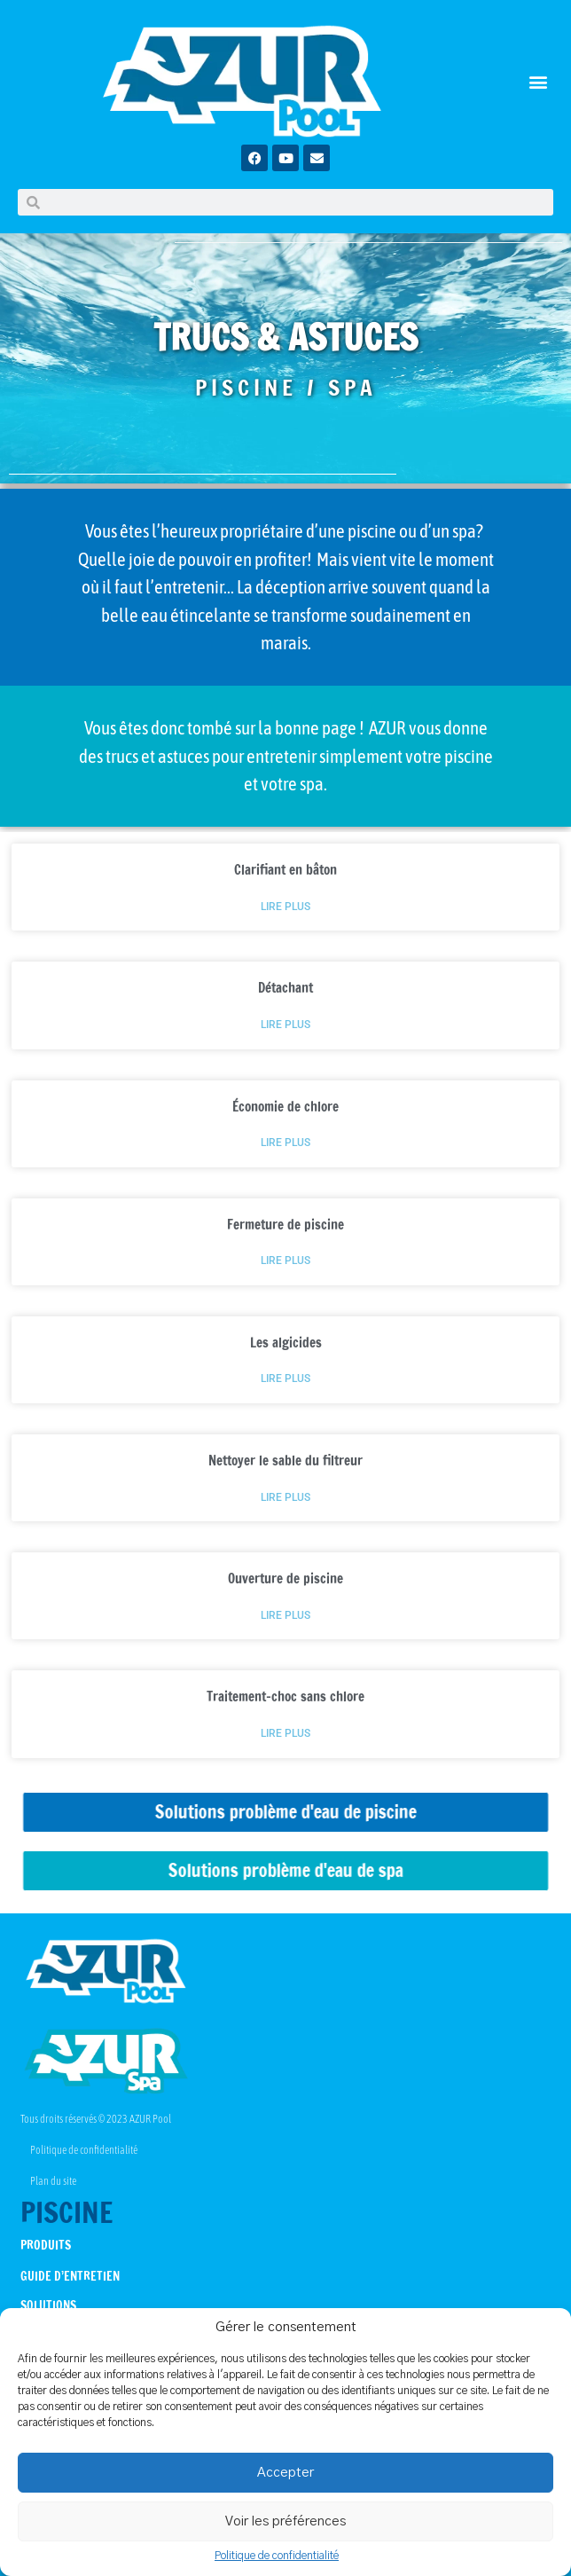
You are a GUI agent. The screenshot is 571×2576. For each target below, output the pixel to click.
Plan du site (53, 2181)
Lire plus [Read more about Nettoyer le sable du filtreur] (285, 1498)
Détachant (285, 987)
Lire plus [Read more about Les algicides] (285, 1379)
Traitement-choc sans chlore (285, 1696)
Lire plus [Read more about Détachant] (285, 1025)
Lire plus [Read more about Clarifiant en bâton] (285, 907)
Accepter (285, 2472)
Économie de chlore (285, 1106)
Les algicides (286, 1342)
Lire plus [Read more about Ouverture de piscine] (285, 1616)
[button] (538, 81)
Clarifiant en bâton (285, 869)
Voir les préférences (285, 2521)
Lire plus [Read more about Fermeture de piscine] (285, 1261)
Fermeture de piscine (285, 1224)
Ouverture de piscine (285, 1578)
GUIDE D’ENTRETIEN (70, 2276)
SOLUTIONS (48, 2305)
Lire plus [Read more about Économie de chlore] (285, 1143)
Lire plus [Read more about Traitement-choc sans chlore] (285, 1734)
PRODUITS (45, 2245)
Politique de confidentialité (277, 2555)
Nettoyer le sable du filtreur (285, 1460)
